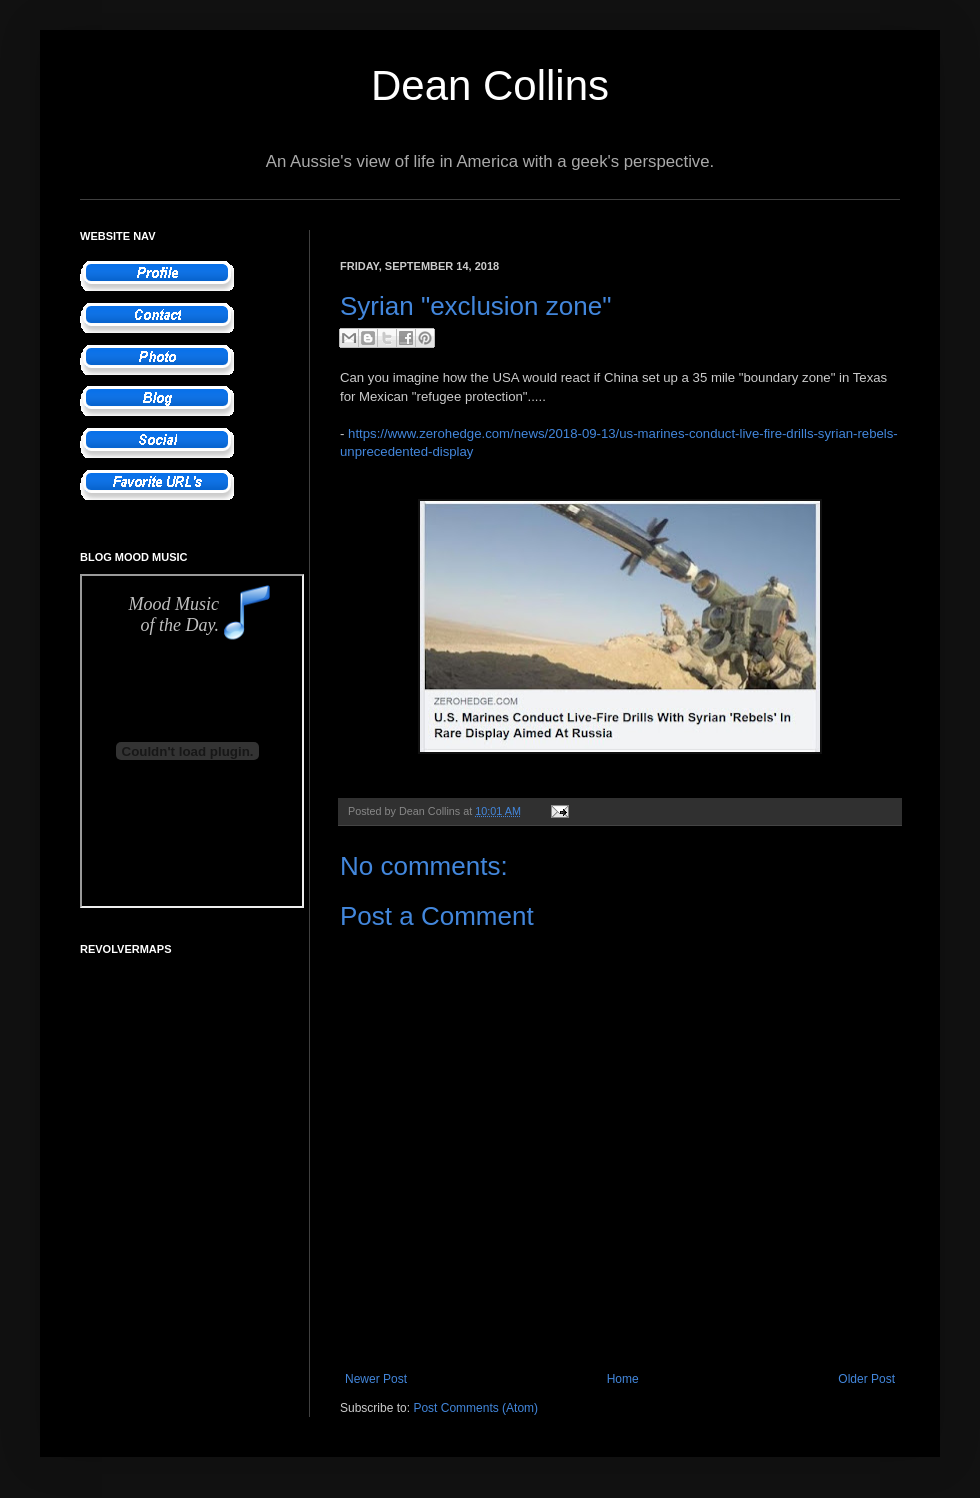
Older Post (866, 1379)
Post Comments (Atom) (475, 1408)
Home (623, 1379)
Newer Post (376, 1379)
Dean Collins (490, 85)
